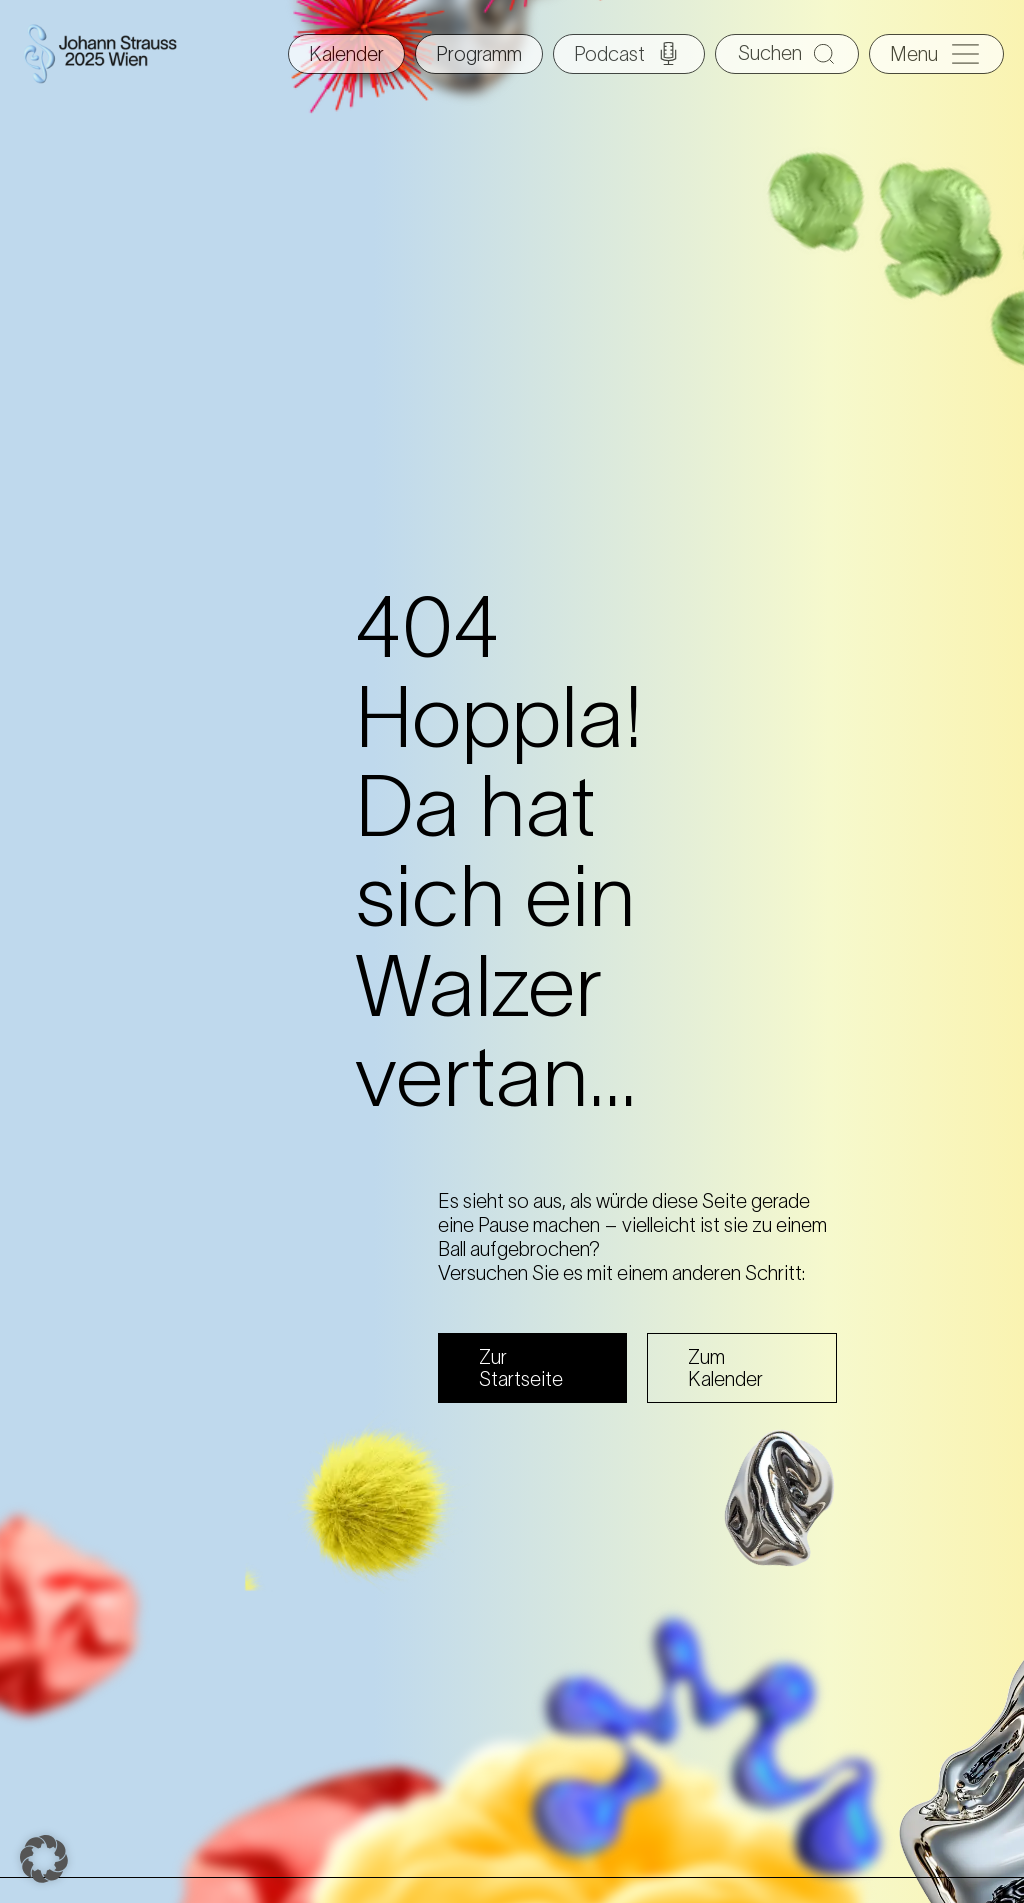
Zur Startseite (521, 1368)
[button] (44, 1859)
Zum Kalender (725, 1368)
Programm (479, 54)
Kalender (346, 54)
